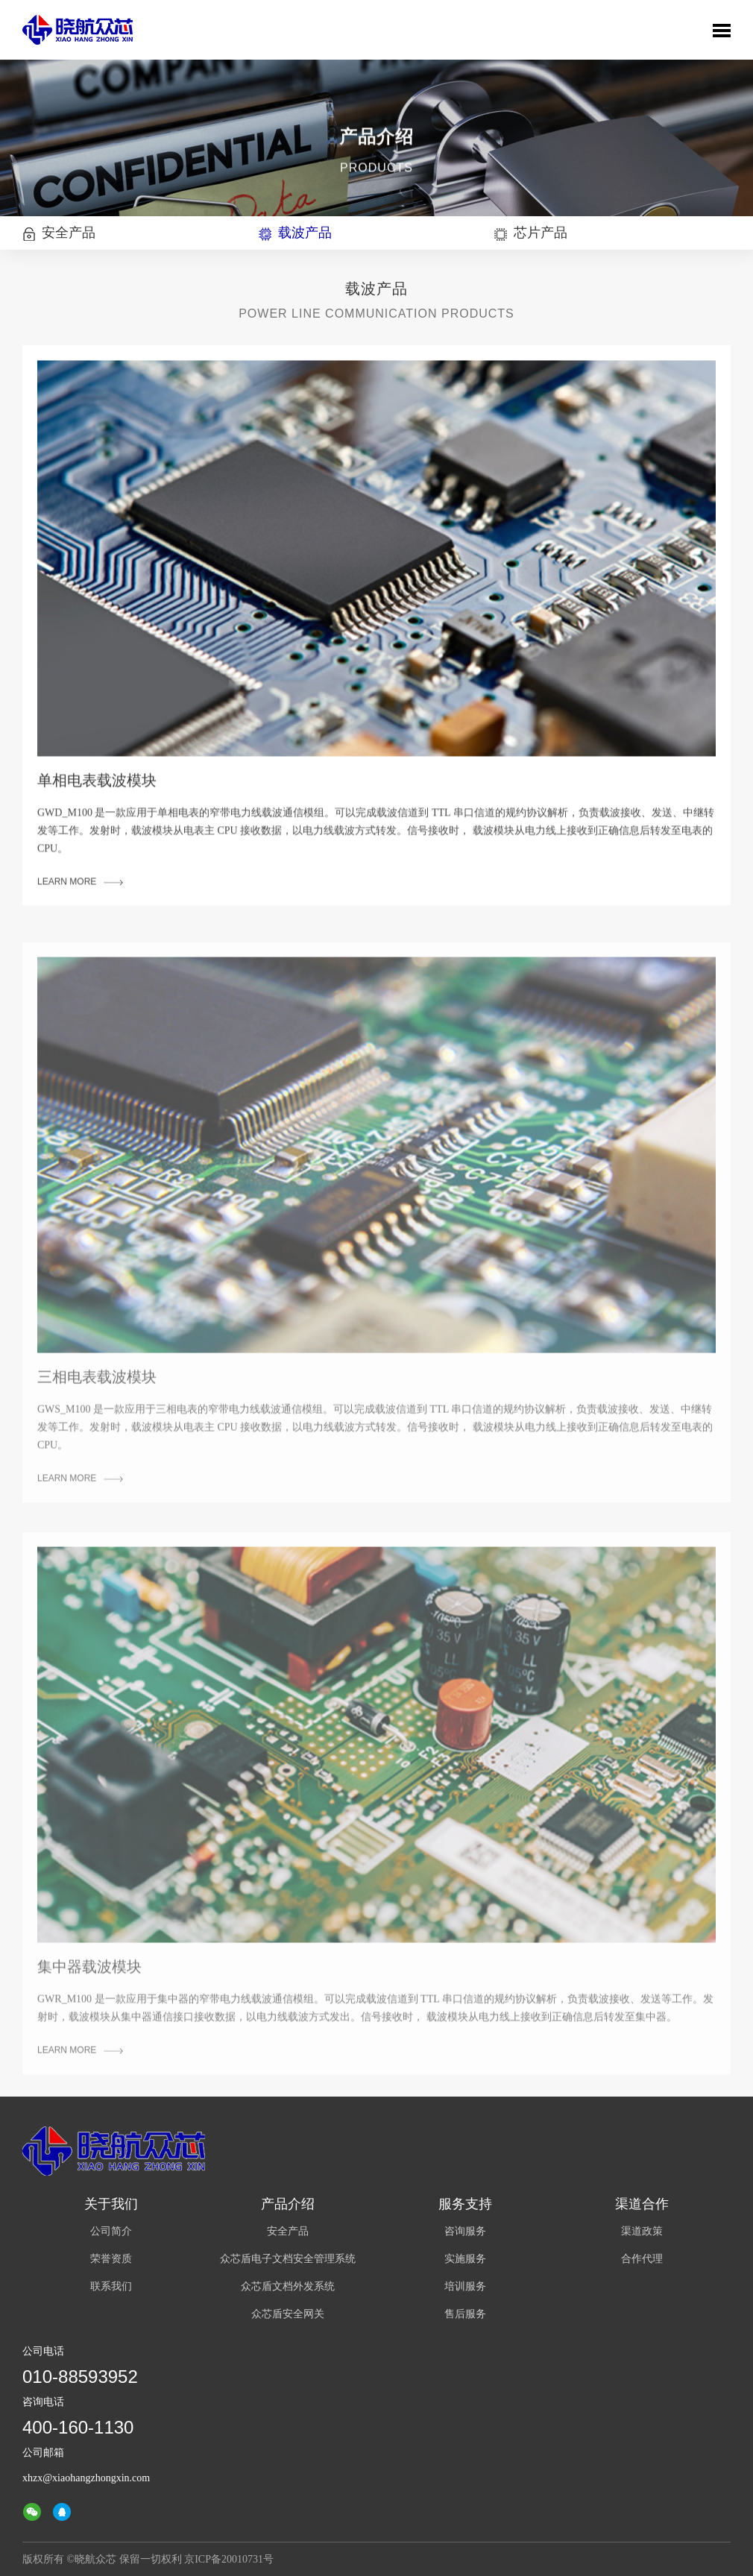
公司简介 (111, 2231)
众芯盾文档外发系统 (288, 2286)
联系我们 (111, 2286)
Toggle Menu (722, 30)
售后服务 (465, 2314)
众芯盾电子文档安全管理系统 (288, 2258)
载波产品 (295, 233)
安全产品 (58, 233)
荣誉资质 (111, 2258)
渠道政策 (642, 2231)
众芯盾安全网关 (287, 2314)
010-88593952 (80, 2376)
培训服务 (465, 2286)
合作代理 (642, 2258)
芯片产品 (530, 233)
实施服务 (465, 2258)
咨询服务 (465, 2231)
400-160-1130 (77, 2427)
